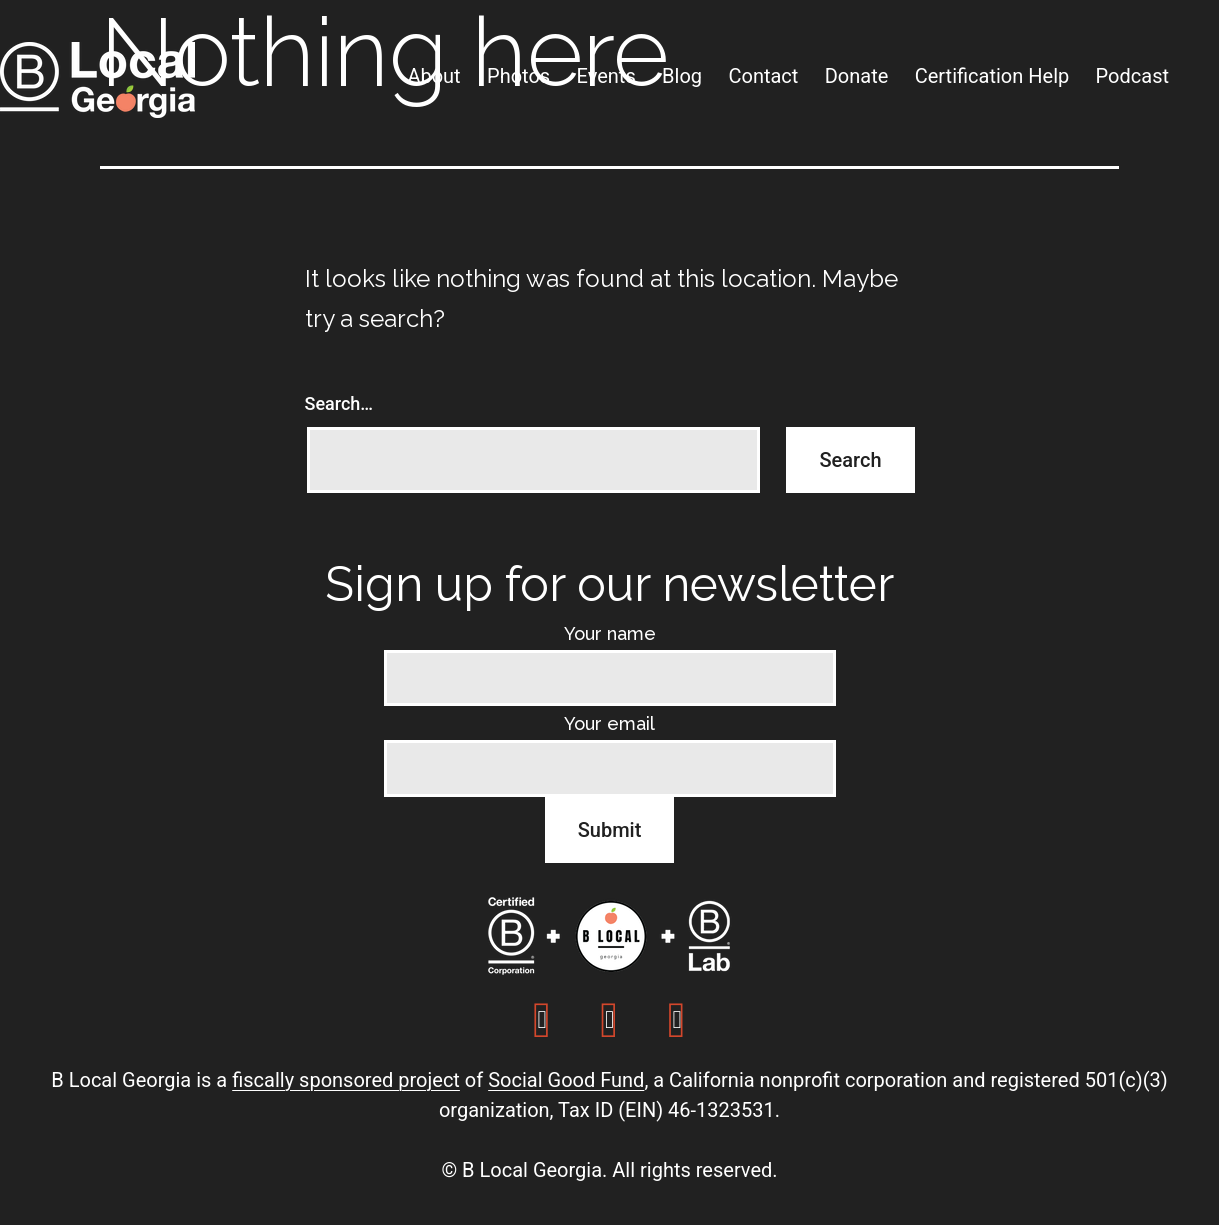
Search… (339, 403)
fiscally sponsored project (346, 1080)
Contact (763, 76)
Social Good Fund (566, 1080)
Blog (682, 76)
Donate (857, 76)
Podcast (1132, 76)
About (433, 76)
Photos (518, 76)
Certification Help (992, 76)
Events (606, 76)
